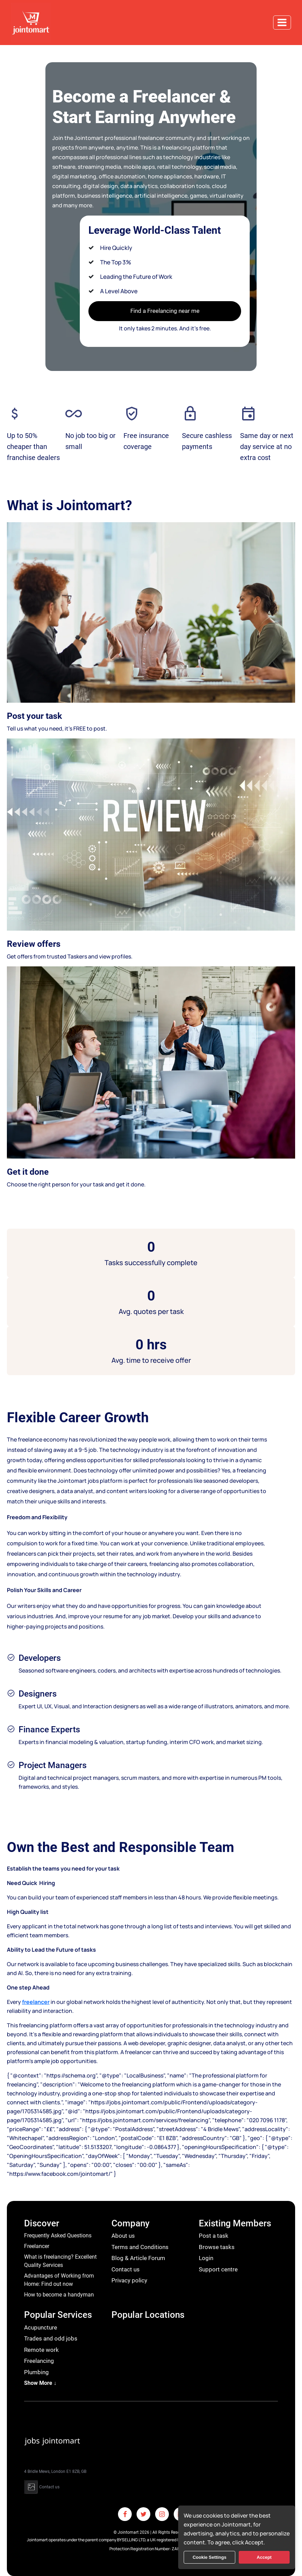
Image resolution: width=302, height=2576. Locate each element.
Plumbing (36, 2372)
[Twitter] (143, 2514)
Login (206, 2258)
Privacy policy (129, 2280)
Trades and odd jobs (50, 2338)
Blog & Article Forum (138, 2258)
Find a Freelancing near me (164, 310)
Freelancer (36, 2246)
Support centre (218, 2269)
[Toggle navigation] (282, 22)
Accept (264, 2557)
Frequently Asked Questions (57, 2235)
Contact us (125, 2269)
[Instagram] (162, 2514)
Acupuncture (40, 2327)
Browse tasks (217, 2247)
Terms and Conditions (140, 2247)
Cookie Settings (209, 2557)
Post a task (213, 2235)
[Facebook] (125, 2514)
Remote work (41, 2349)
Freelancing (39, 2360)
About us (123, 2235)
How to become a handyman (59, 2294)
